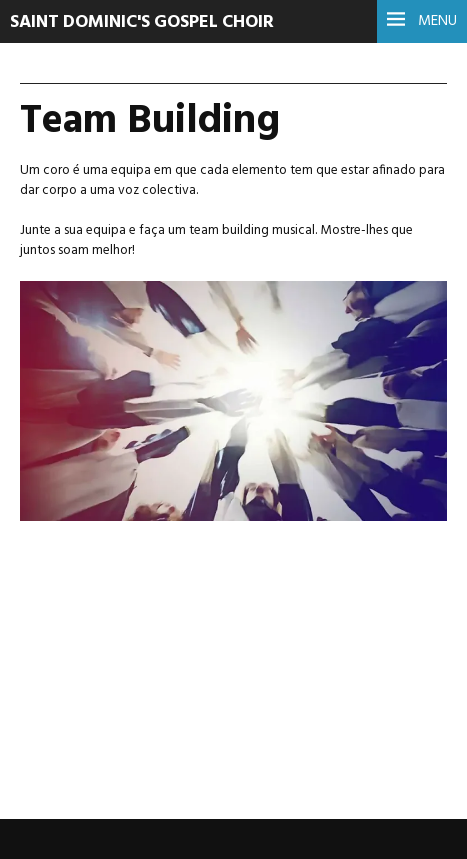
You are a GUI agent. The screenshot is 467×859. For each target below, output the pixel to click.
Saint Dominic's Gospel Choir (142, 22)
